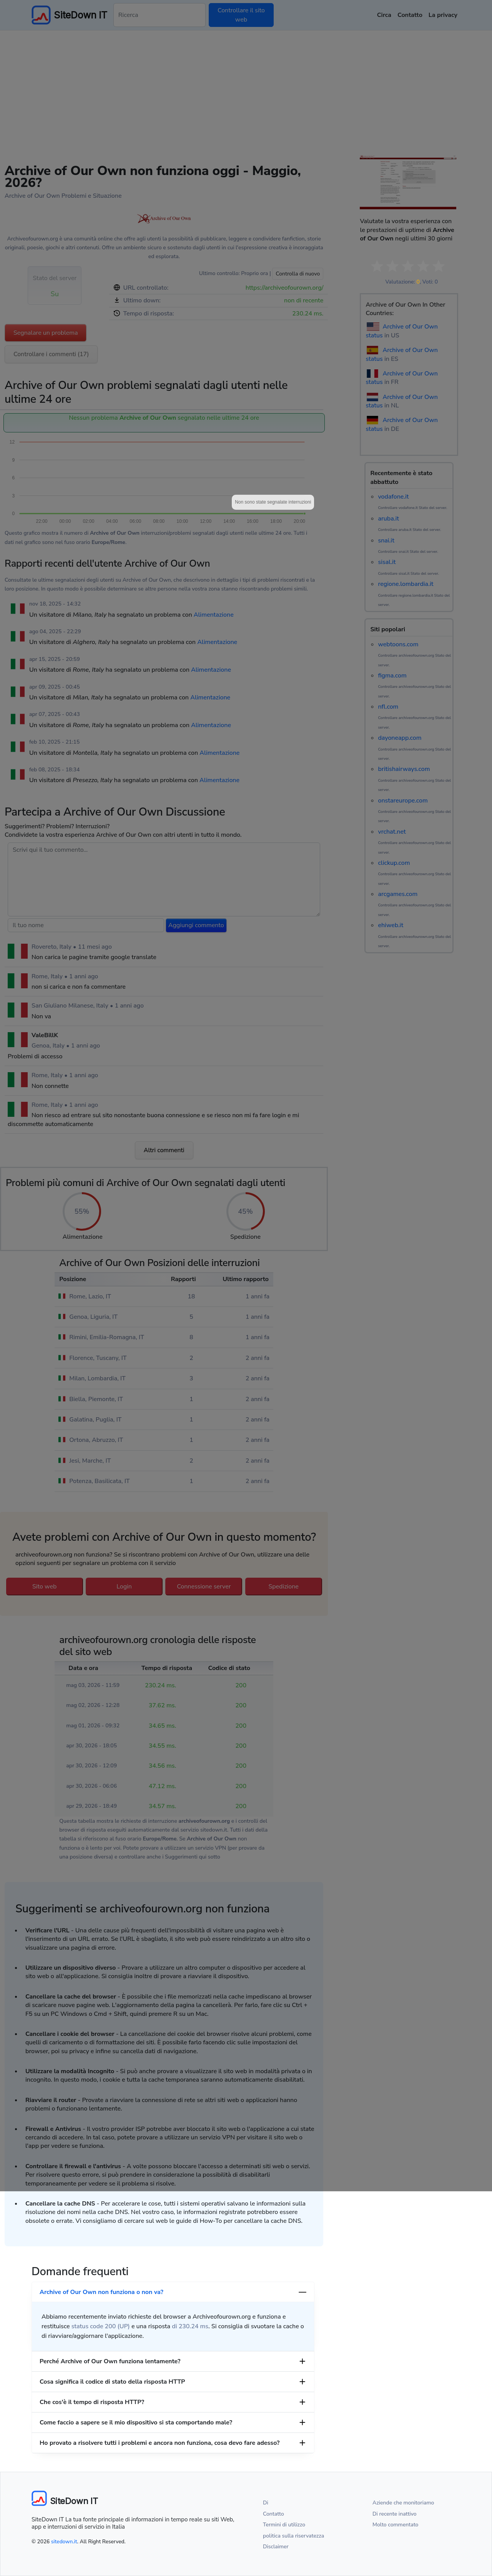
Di (265, 2502)
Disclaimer (276, 2546)
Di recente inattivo (394, 2514)
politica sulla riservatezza (293, 2535)
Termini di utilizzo (284, 2524)
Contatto (273, 2514)
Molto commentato (395, 2524)
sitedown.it (64, 2541)
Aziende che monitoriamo (403, 2502)
